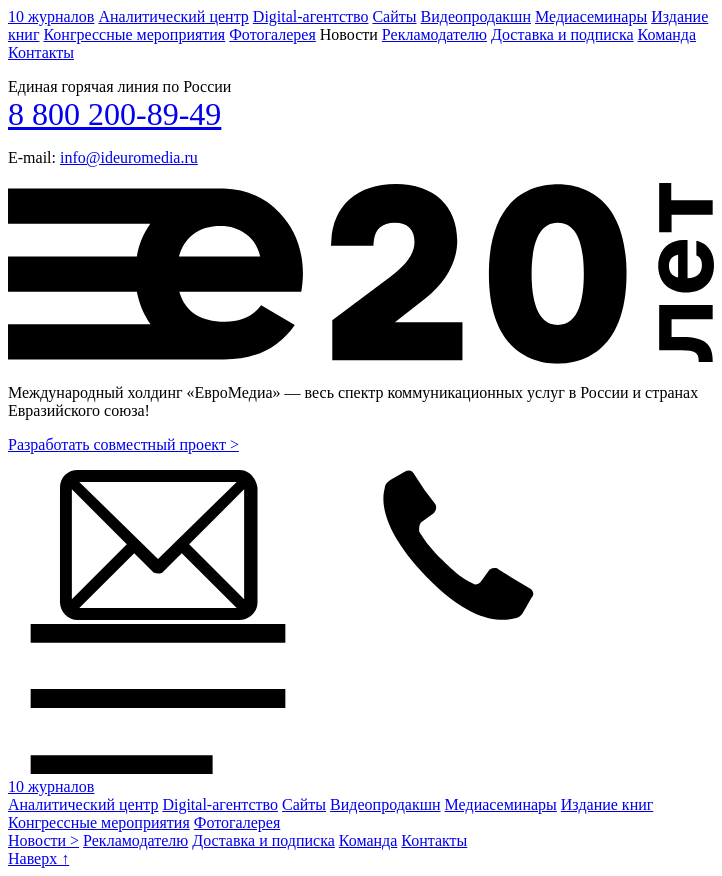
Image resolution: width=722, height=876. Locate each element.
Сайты (394, 16)
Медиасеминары (591, 16)
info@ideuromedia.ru (129, 157)
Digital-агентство (311, 16)
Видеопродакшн (476, 16)
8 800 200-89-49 (114, 114)
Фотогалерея (272, 34)
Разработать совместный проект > (123, 444)
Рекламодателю (434, 34)
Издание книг (607, 804)
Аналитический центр (173, 16)
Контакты (41, 52)
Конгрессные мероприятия (134, 34)
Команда (667, 34)
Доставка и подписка (562, 34)
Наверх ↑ (38, 858)
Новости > (43, 840)
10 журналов (51, 16)
